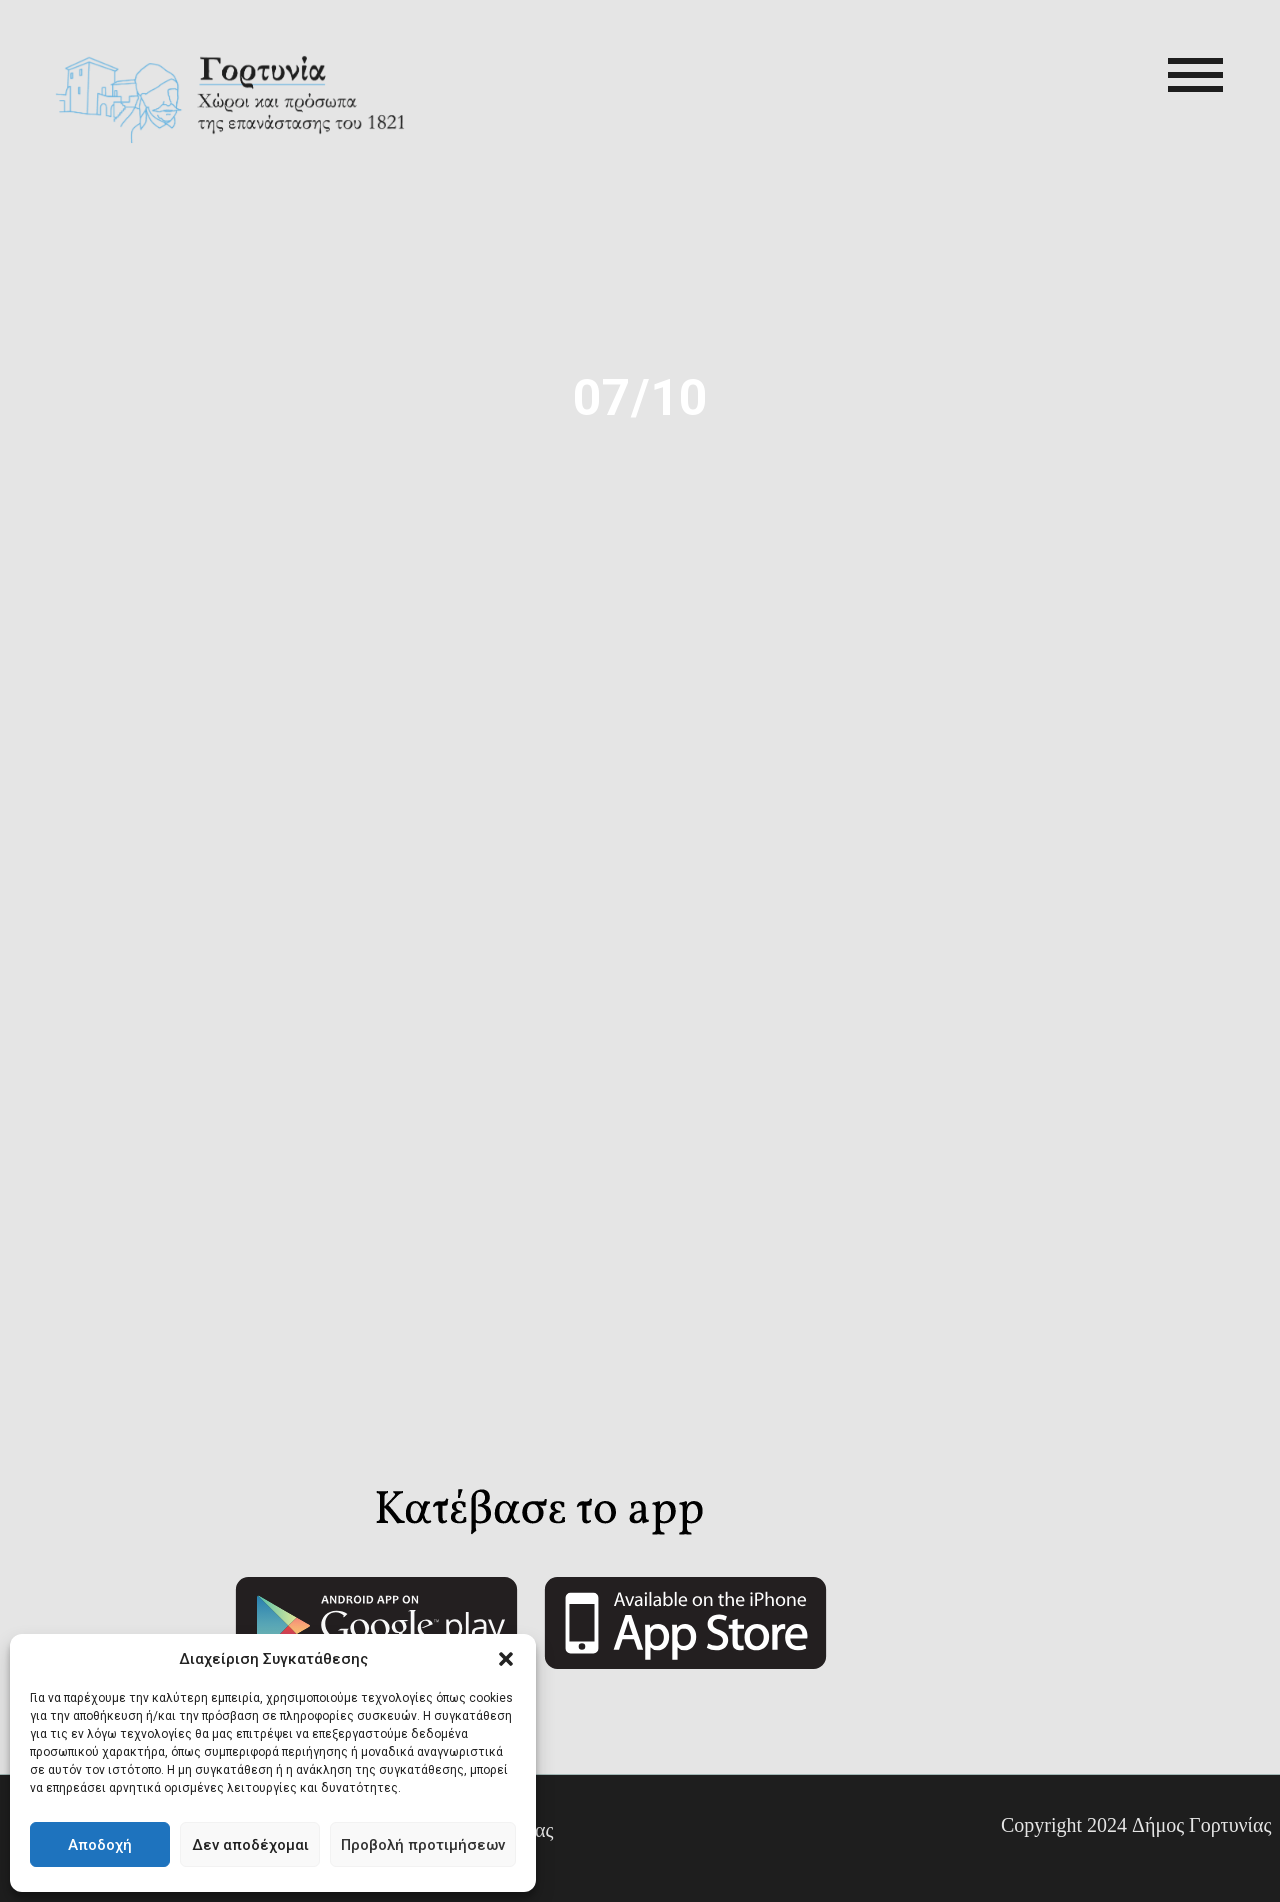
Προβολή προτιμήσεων (423, 1845)
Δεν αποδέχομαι (250, 1845)
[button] (506, 1659)
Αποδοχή (100, 1845)
